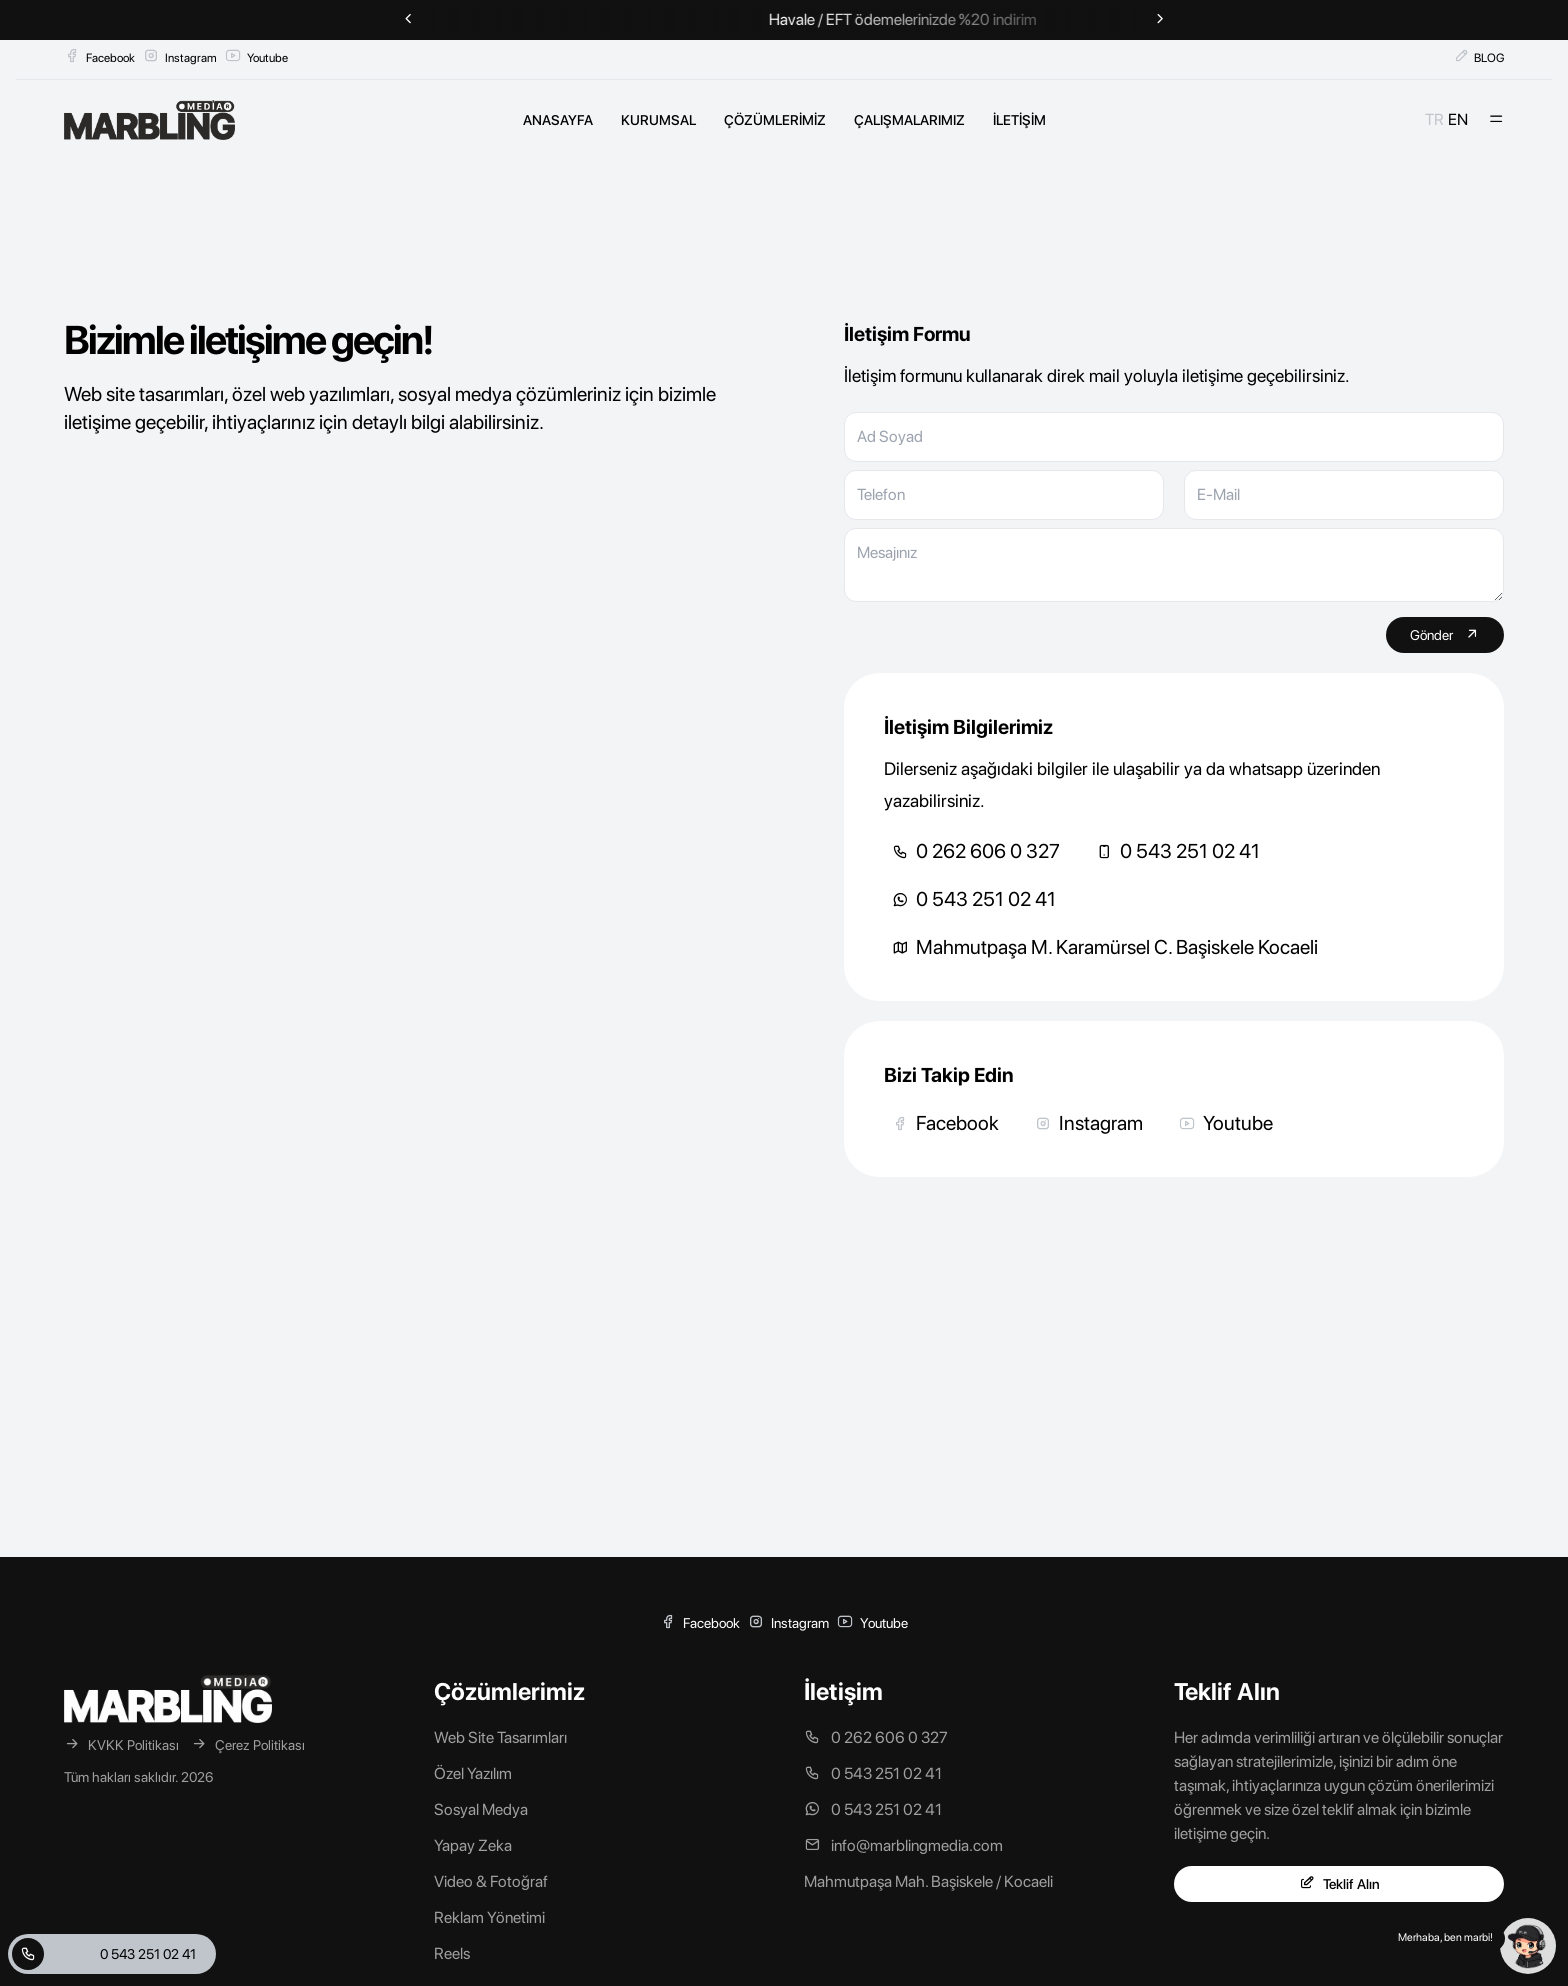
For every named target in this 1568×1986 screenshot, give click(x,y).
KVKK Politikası (121, 1744)
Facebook (99, 56)
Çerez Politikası (248, 1744)
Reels (452, 1953)
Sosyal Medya (481, 1809)
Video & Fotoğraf (491, 1881)
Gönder (1445, 634)
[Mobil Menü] (1496, 120)
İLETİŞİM (1019, 120)
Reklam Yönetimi (489, 1917)
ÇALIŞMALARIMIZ (909, 120)
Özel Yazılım (473, 1773)
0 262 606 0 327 (976, 851)
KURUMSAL (658, 120)
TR (1434, 119)
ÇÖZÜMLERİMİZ (775, 120)
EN (1458, 119)
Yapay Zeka (473, 1845)
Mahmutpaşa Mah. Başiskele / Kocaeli (928, 1881)
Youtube (256, 56)
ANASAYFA (558, 120)
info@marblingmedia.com (903, 1845)
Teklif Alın (1339, 1883)
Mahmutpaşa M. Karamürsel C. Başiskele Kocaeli (1105, 947)
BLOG (1479, 56)
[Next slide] (1160, 20)
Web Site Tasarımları (500, 1737)
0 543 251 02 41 (1178, 851)
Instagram (180, 56)
